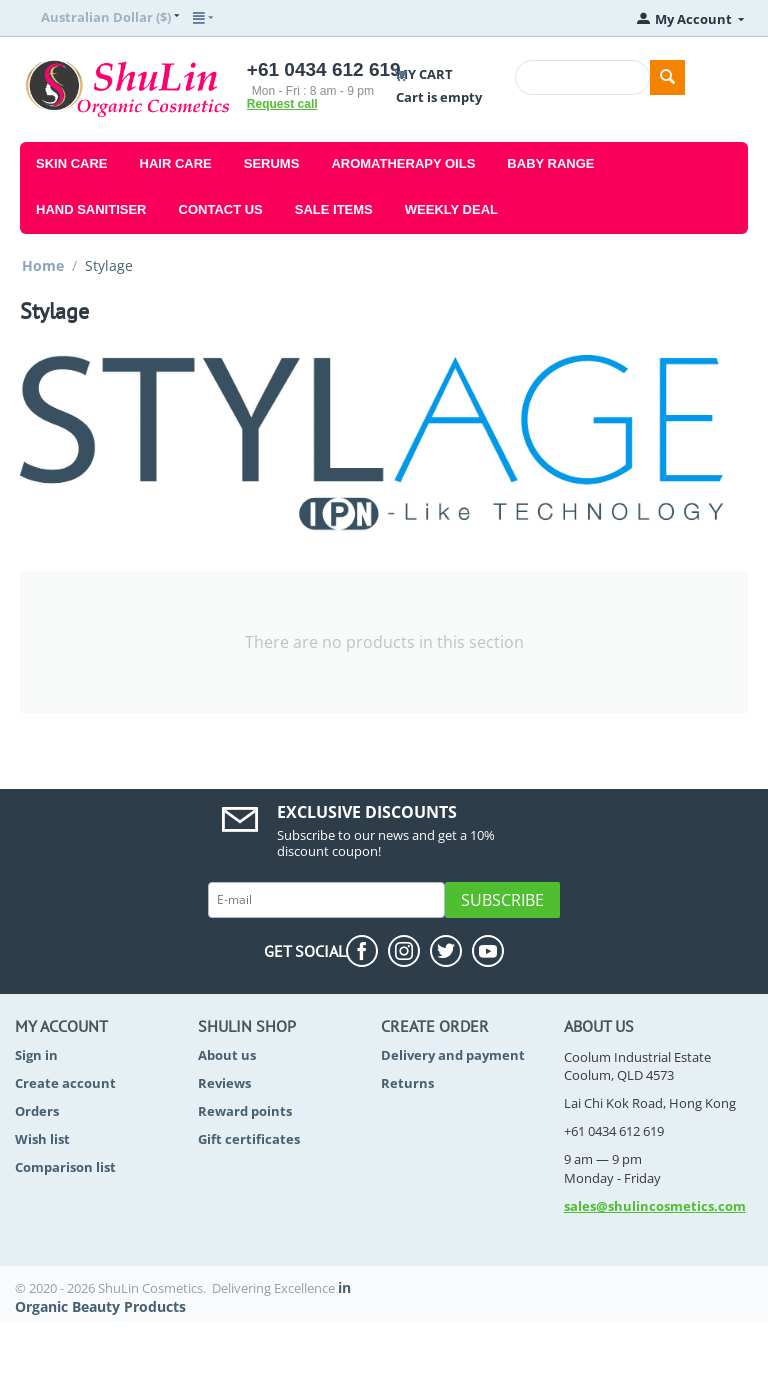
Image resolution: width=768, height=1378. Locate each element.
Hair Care (176, 163)
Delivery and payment (453, 1055)
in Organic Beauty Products (183, 1297)
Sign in (36, 1055)
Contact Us (221, 209)
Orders (37, 1111)
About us (227, 1055)
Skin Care (72, 163)
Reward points (245, 1111)
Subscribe (502, 900)
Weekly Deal (451, 209)
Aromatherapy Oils (403, 163)
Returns (407, 1083)
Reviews (224, 1083)
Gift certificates (249, 1139)
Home (43, 265)
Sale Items (334, 209)
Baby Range (550, 163)
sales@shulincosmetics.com (655, 1206)
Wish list (42, 1139)
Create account (65, 1083)
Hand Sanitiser (91, 209)
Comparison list (65, 1167)
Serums (272, 163)
